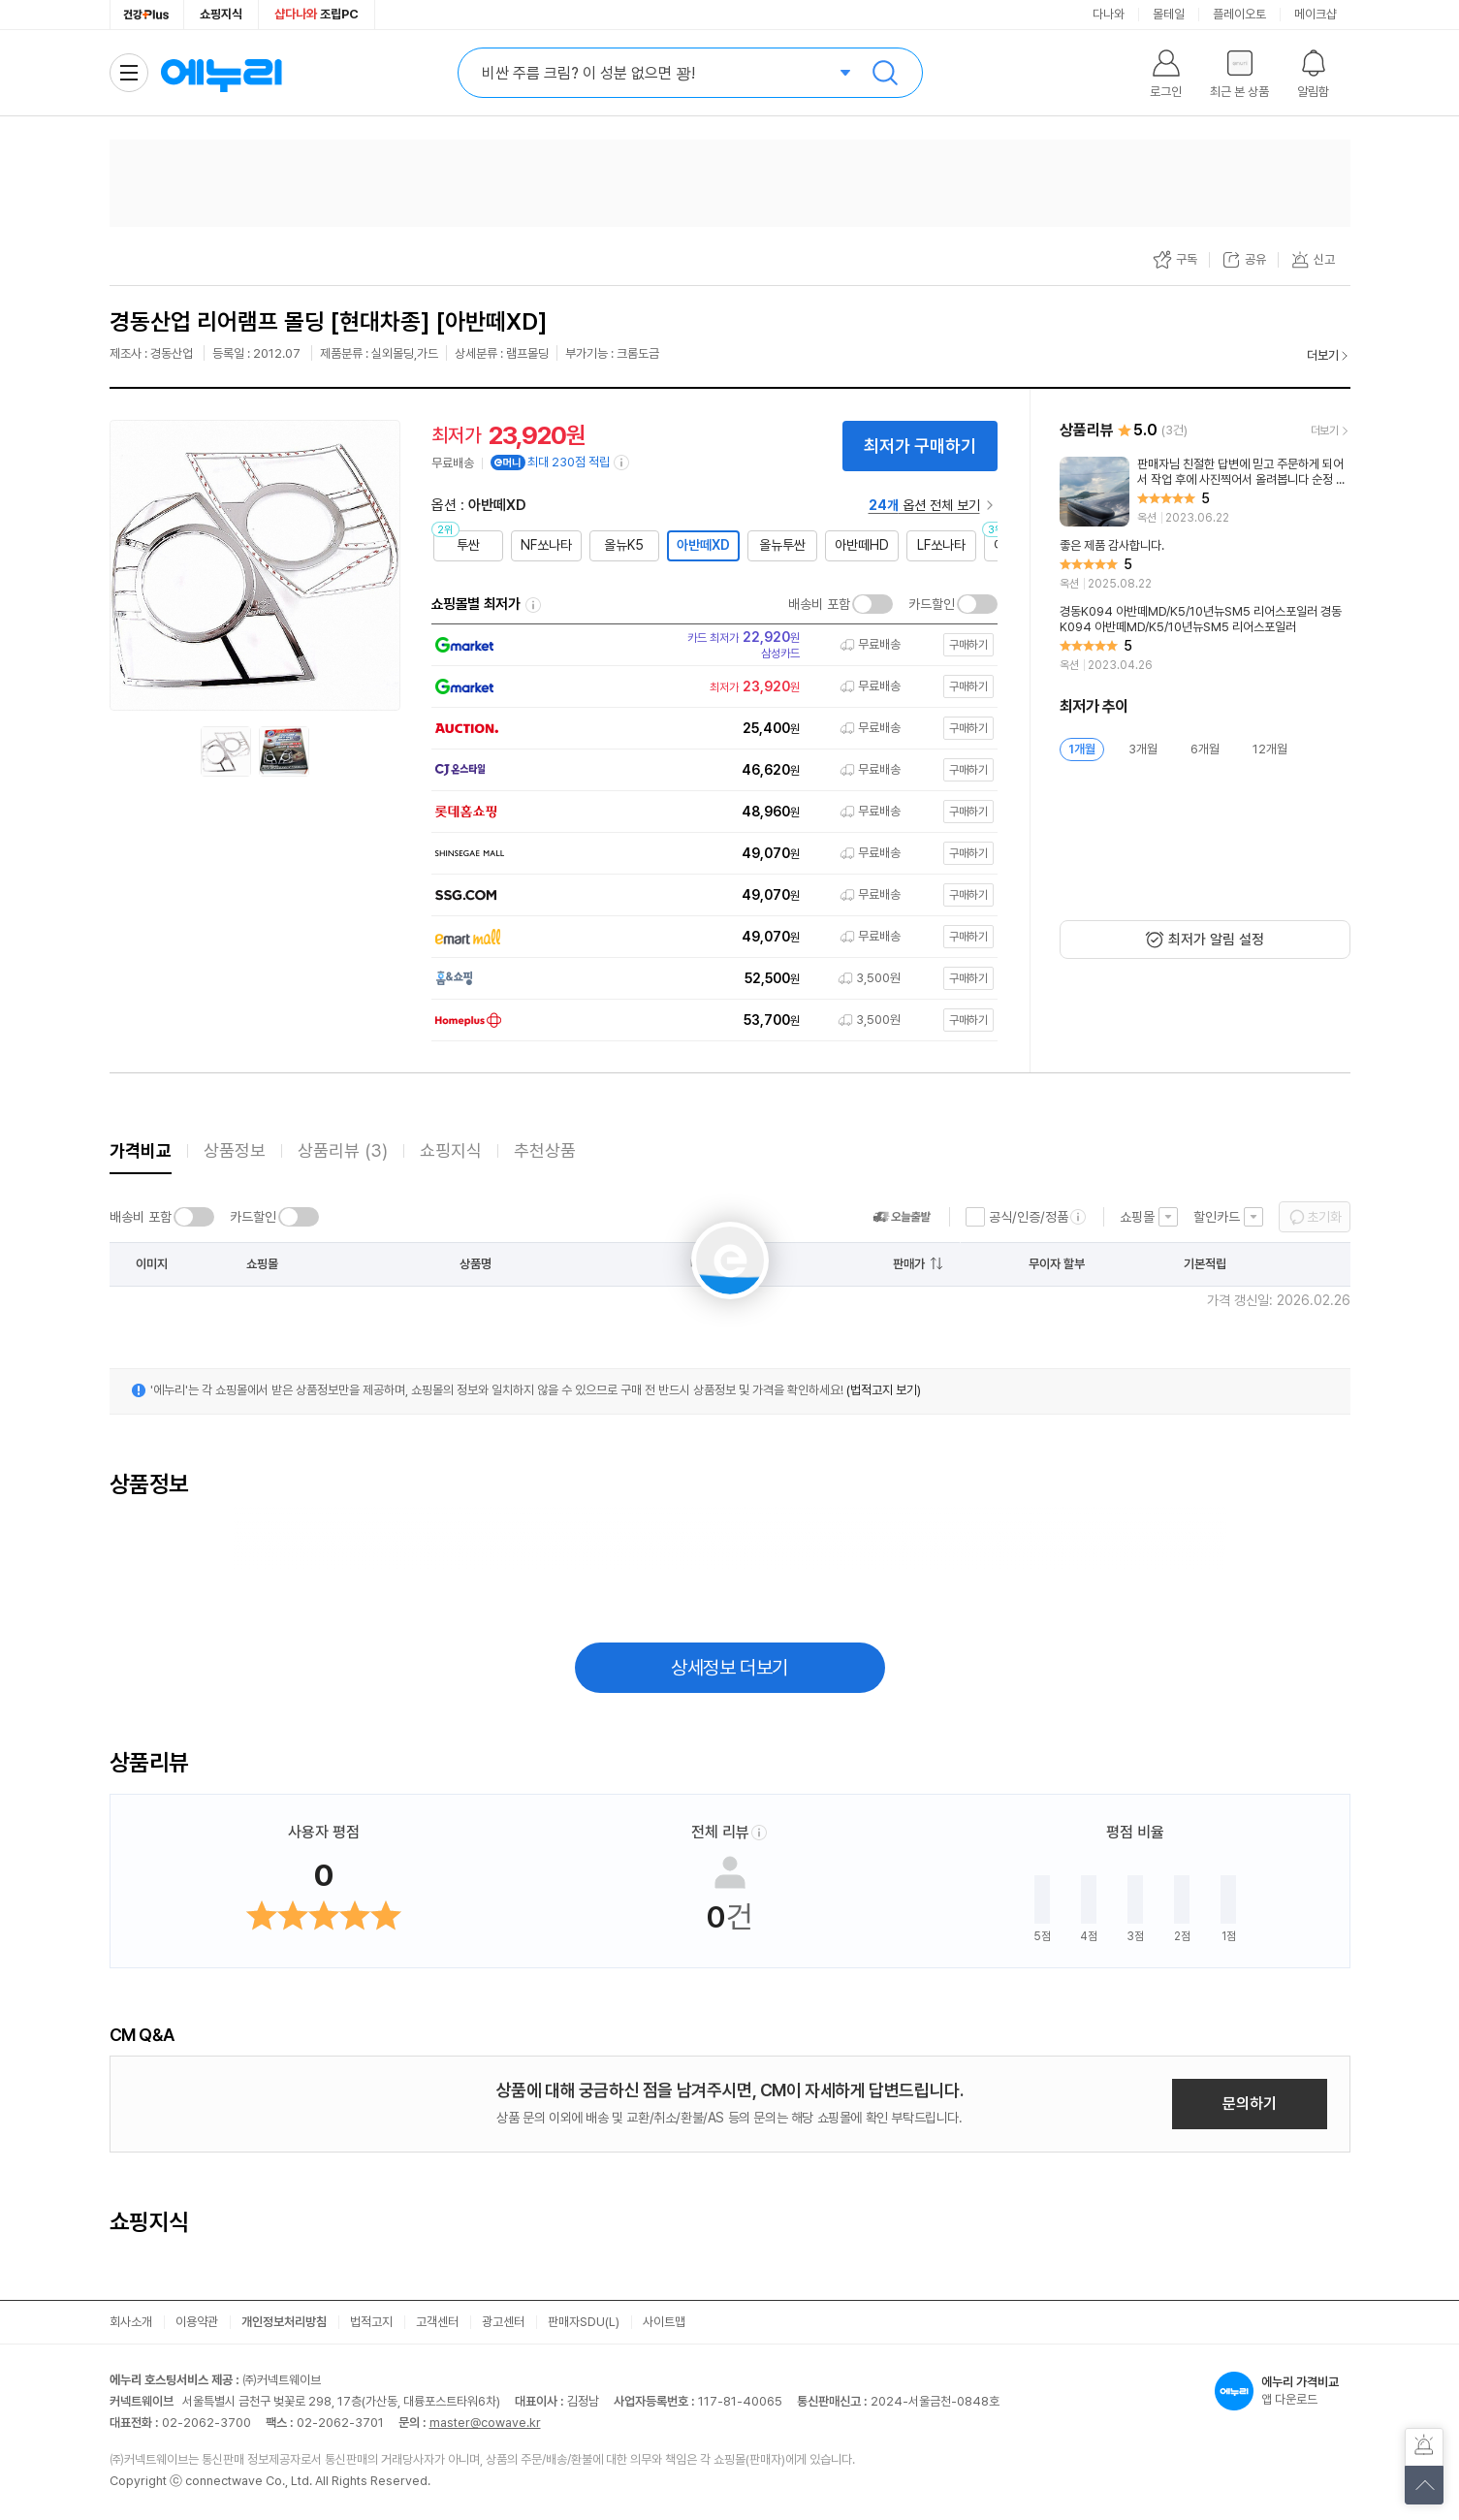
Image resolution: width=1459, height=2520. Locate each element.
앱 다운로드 (1282, 2391)
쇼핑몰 (1137, 1217)
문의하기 (1249, 2103)
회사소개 (131, 2321)
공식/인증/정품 (1028, 1217)
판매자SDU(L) (583, 2321)
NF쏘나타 (546, 545)
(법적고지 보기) (883, 1390)
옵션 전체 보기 (924, 505)
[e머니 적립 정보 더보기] (622, 462)
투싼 (468, 545)
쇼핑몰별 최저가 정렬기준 (533, 605)
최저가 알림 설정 (1216, 939)
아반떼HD (862, 545)
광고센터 (503, 2321)
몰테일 (1169, 14)
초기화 (1324, 1217)
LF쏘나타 (941, 545)
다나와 (1109, 14)
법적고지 (371, 2321)
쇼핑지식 (221, 14)
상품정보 (235, 1150)
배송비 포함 (819, 604)
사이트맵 (664, 2321)
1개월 (1081, 749)
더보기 (1323, 355)
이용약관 (196, 2321)
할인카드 (1216, 1217)
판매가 (909, 1264)
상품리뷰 (343, 1150)
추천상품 (545, 1150)
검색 (885, 72)
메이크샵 (1315, 14)
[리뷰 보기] (1205, 491)
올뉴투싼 (782, 545)
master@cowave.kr (485, 2422)
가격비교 (141, 1150)
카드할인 (931, 604)
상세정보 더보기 (729, 1667)
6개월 (1205, 749)
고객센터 (437, 2321)
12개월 (1270, 749)
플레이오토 (1239, 14)
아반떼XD (703, 545)
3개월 (1143, 749)
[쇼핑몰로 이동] (709, 644)
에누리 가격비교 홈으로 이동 (221, 72)
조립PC (316, 14)
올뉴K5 (624, 545)
